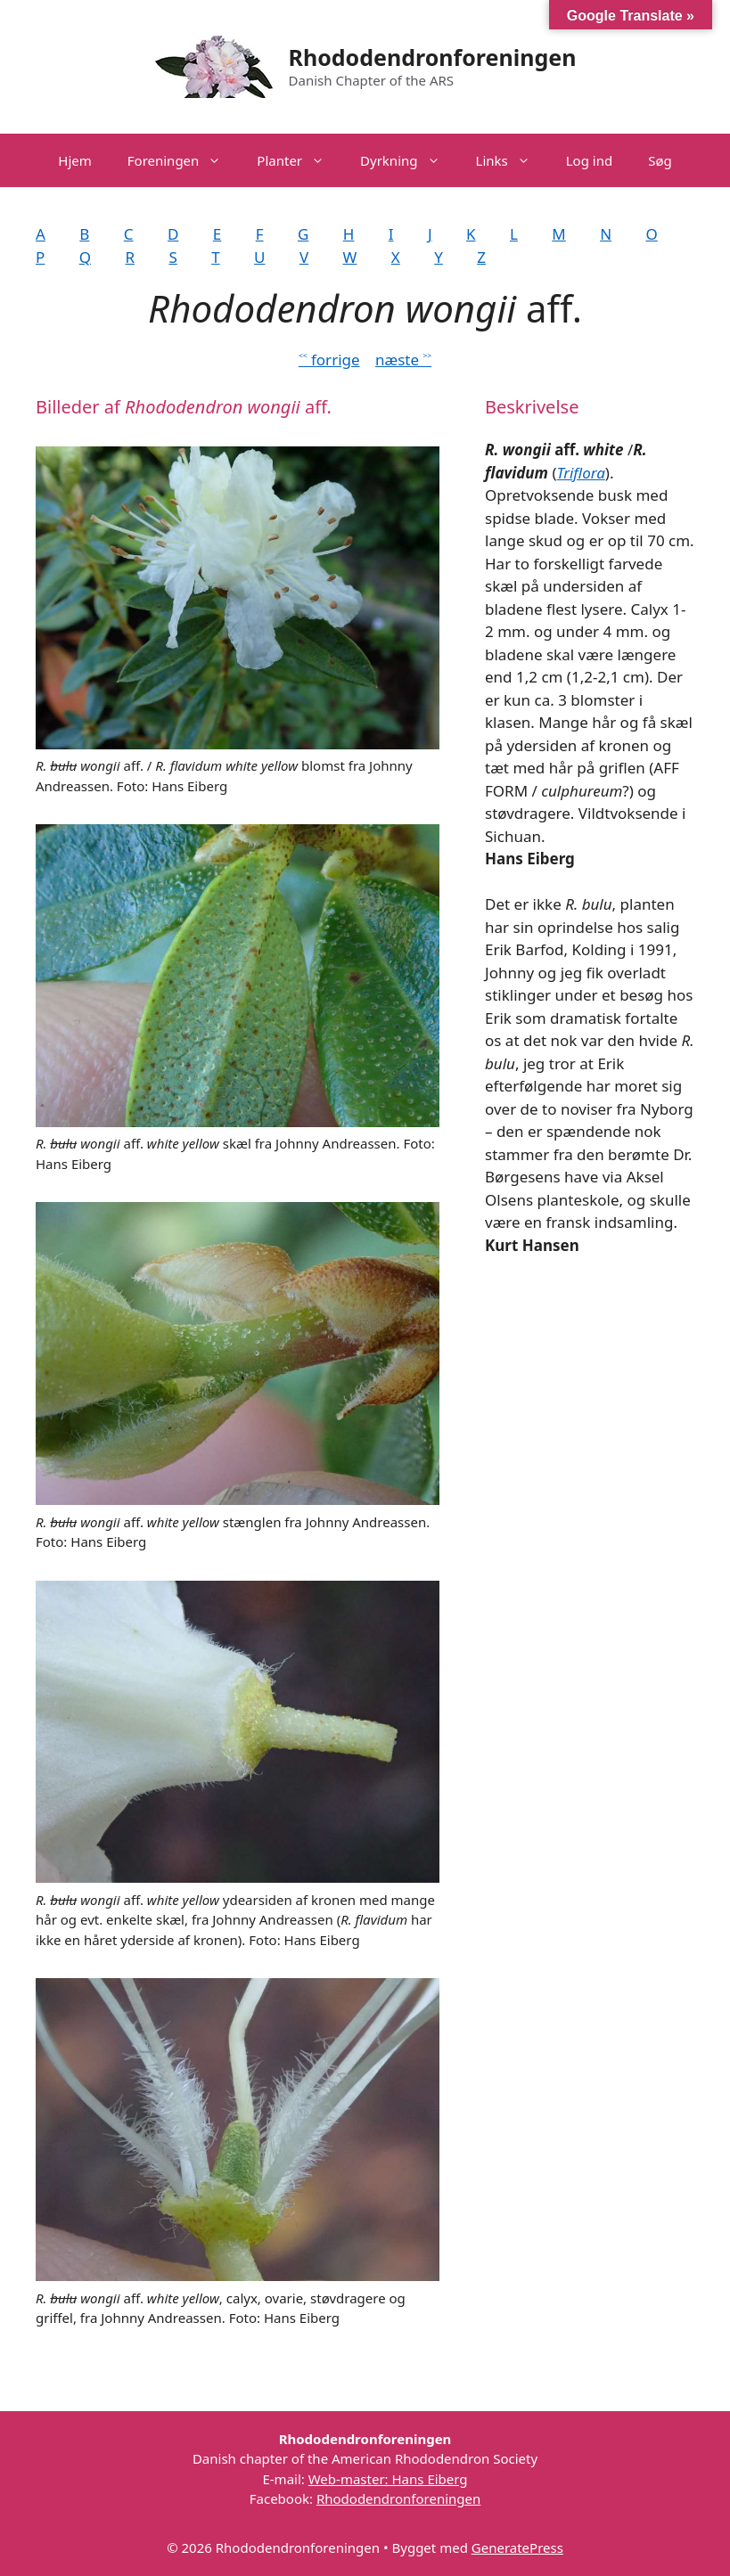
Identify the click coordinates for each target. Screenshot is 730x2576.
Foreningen (183, 160)
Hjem (74, 160)
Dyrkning (408, 160)
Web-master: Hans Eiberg (388, 2479)
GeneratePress (517, 2547)
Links (512, 160)
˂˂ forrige (329, 359)
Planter (299, 160)
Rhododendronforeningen (433, 57)
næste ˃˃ (403, 359)
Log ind (589, 160)
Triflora (581, 472)
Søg (660, 160)
